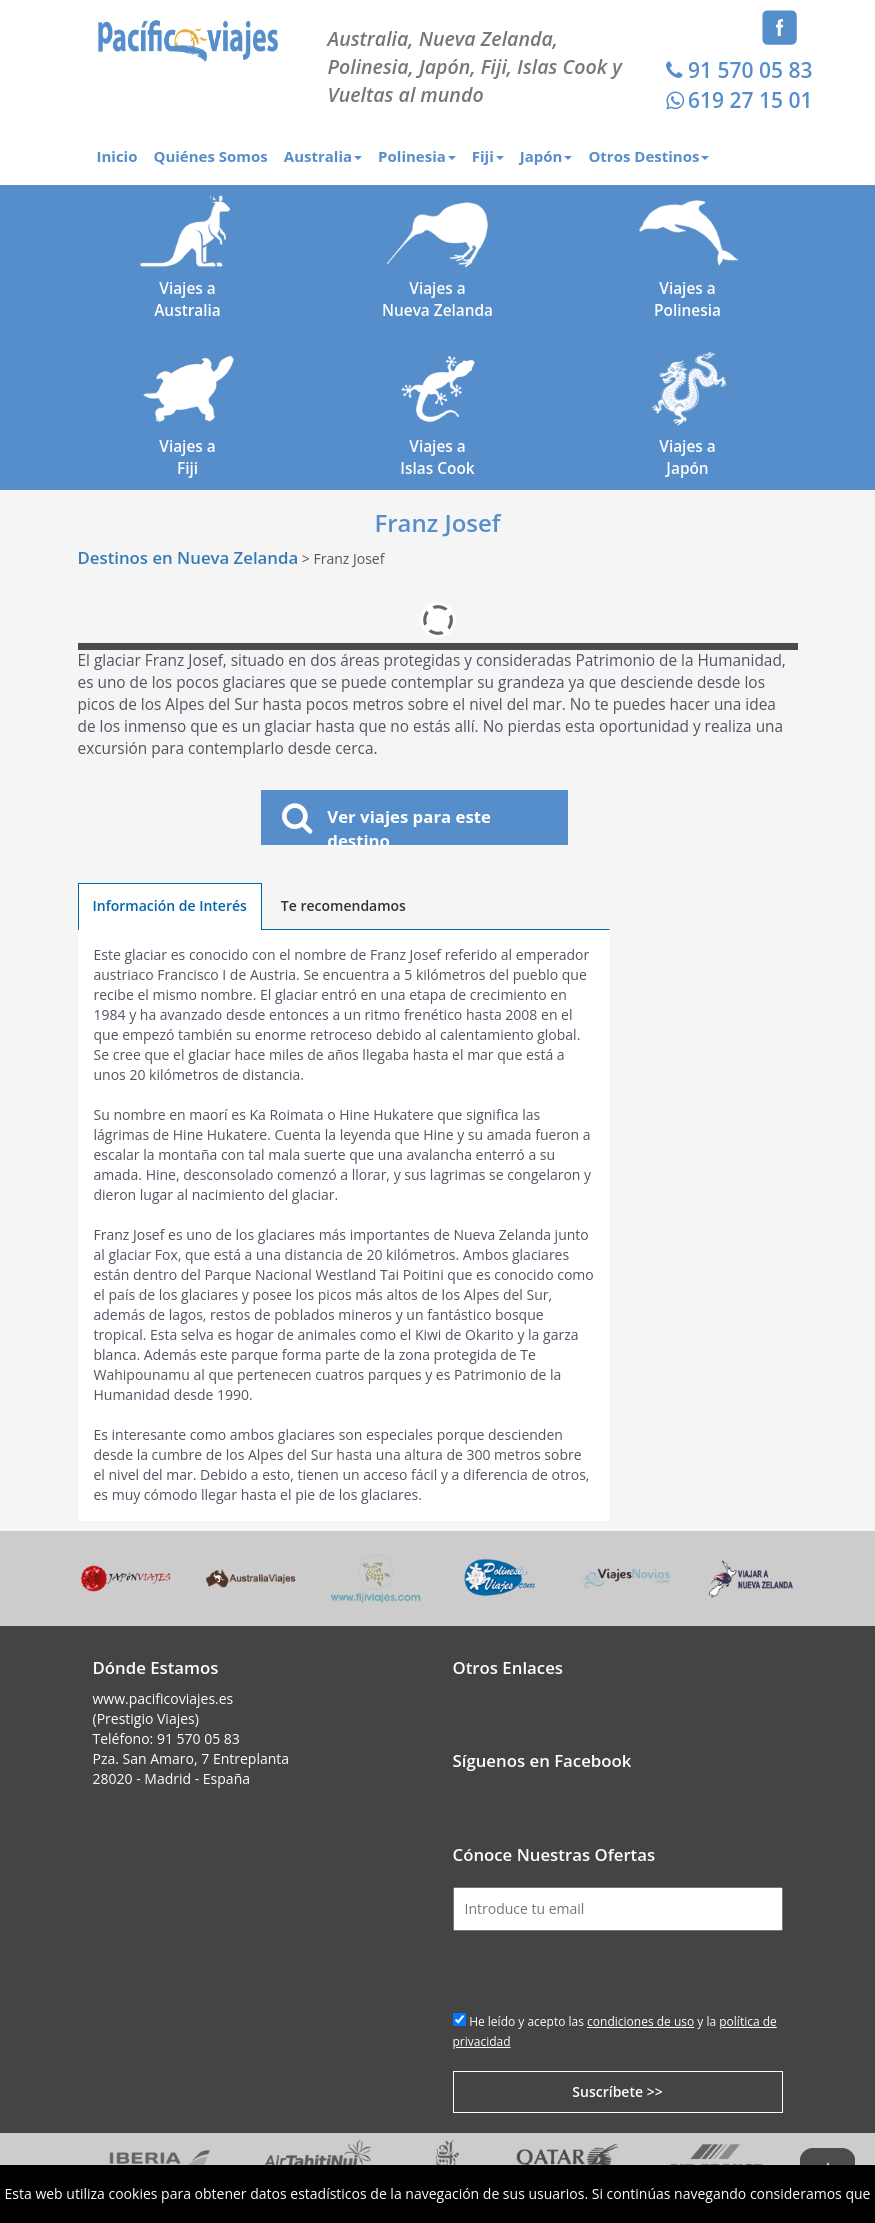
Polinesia (417, 156)
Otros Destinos (648, 156)
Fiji (488, 156)
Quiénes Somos (210, 156)
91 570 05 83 (736, 70)
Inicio (117, 156)
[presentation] (605, 1970)
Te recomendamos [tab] (343, 905)
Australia (323, 156)
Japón (546, 156)
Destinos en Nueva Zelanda (188, 557)
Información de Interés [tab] (170, 905)
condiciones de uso (640, 2021)
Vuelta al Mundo (158, 196)
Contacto (269, 196)
